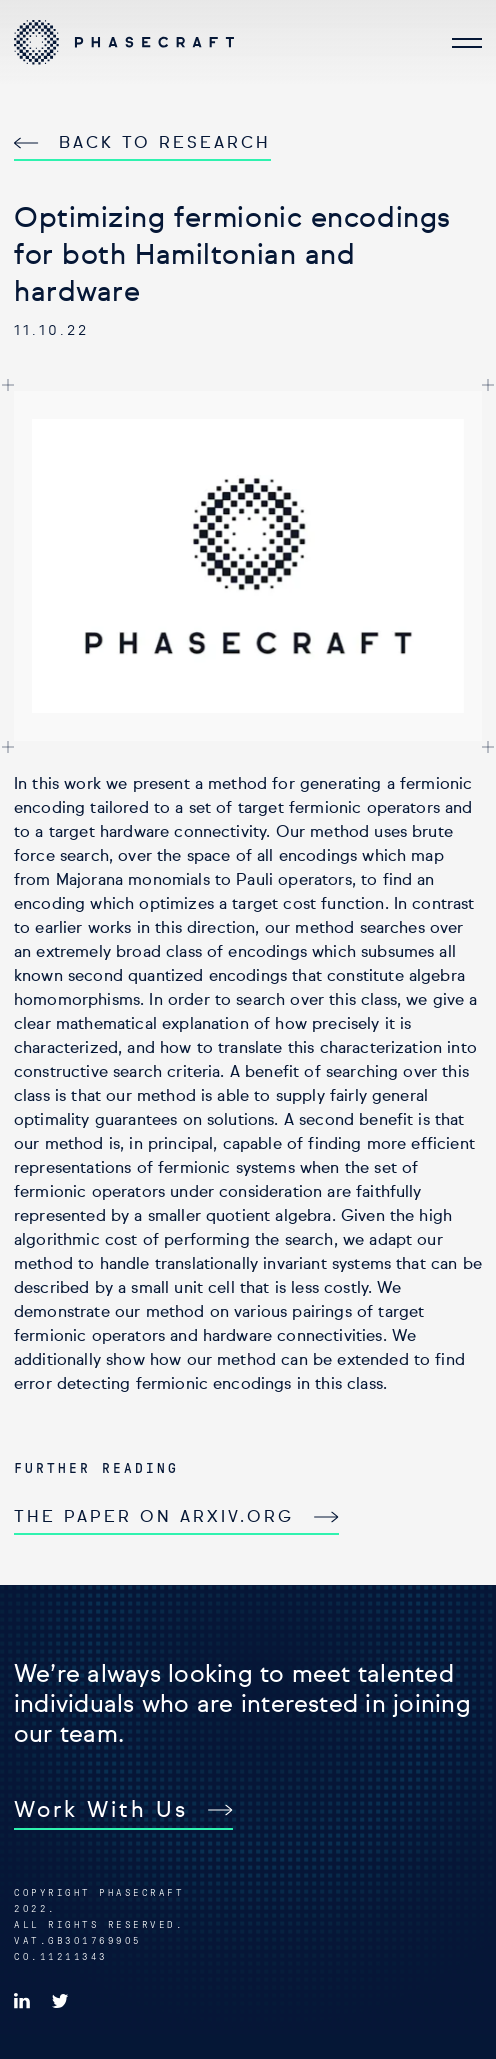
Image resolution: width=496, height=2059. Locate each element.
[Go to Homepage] (124, 42)
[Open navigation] (467, 42)
